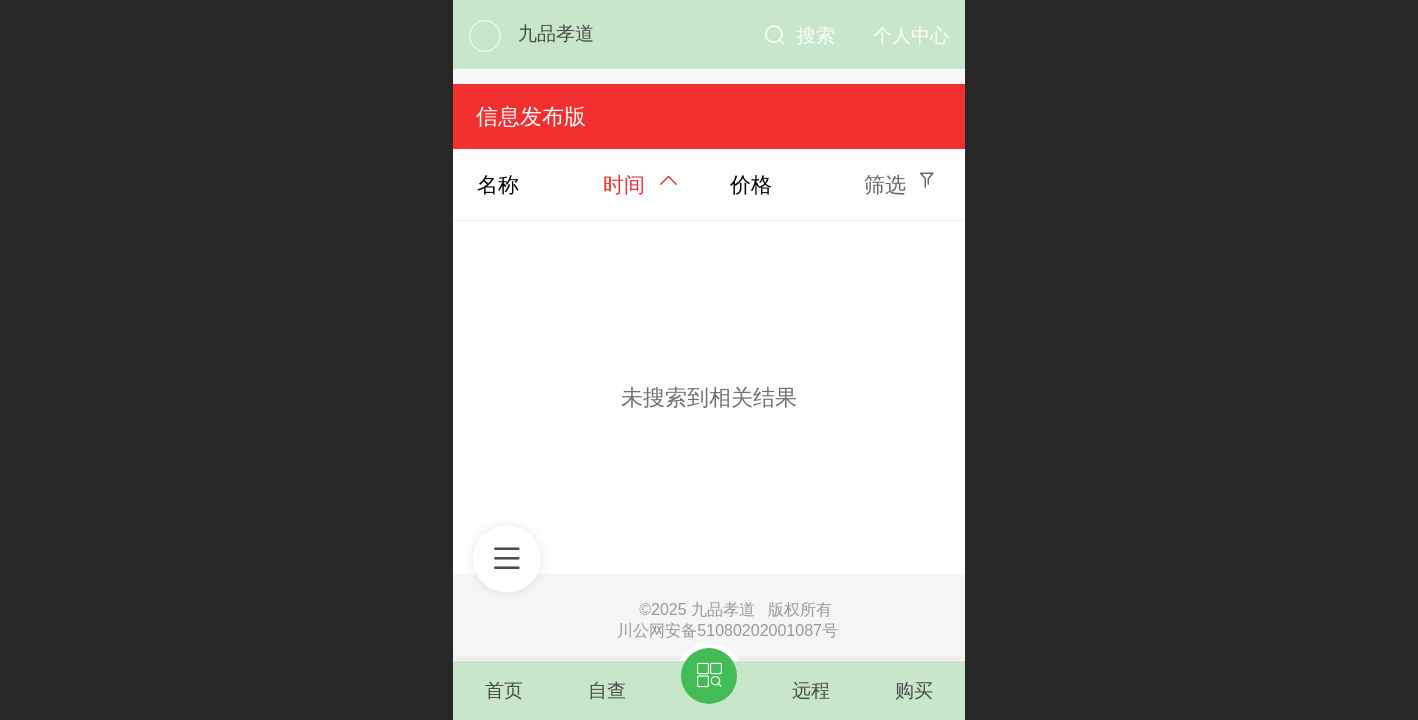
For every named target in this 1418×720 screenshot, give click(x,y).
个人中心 (911, 35)
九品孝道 (556, 33)
